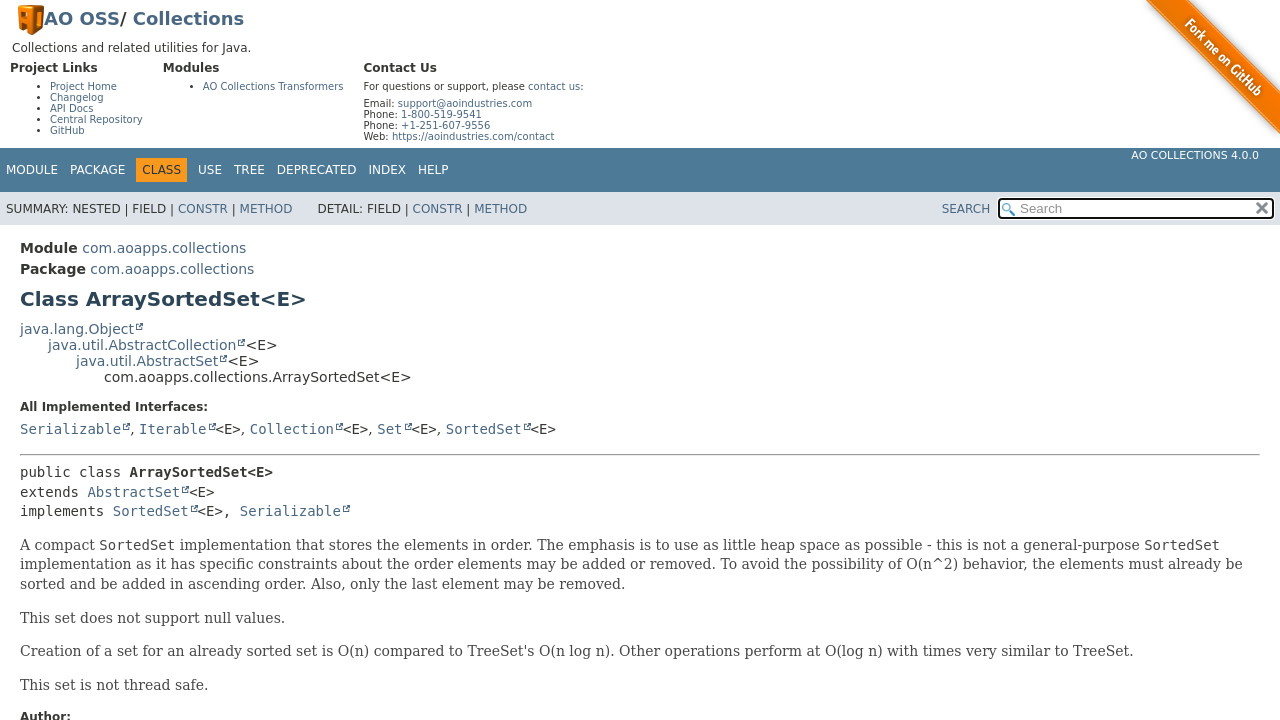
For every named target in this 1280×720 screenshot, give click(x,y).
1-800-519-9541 (441, 114)
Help (433, 170)
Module (32, 170)
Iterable (172, 429)
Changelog (77, 97)
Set (389, 429)
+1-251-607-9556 (445, 125)
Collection (292, 429)
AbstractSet (133, 492)
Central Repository (96, 119)
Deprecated (317, 170)
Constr (203, 209)
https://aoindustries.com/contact (473, 136)
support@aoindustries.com (465, 103)
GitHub (67, 130)
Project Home (83, 86)
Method (266, 209)
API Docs (72, 108)
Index (388, 170)
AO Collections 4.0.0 (1195, 155)
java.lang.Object (77, 329)
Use (210, 170)
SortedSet (484, 429)
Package (97, 170)
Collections (188, 18)
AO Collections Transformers (273, 86)
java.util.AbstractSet (147, 361)
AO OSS (82, 18)
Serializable (70, 429)
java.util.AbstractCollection (142, 345)
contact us (554, 86)
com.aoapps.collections (164, 248)
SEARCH (966, 209)
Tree (249, 170)
